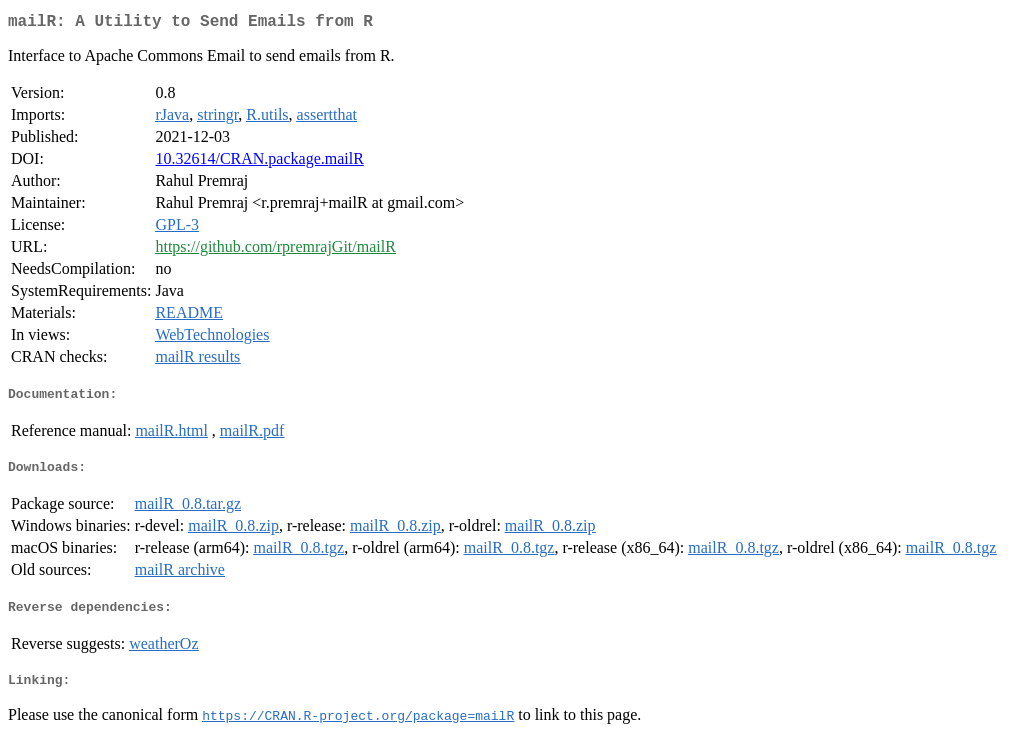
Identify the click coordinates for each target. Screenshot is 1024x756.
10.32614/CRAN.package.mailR (259, 162)
